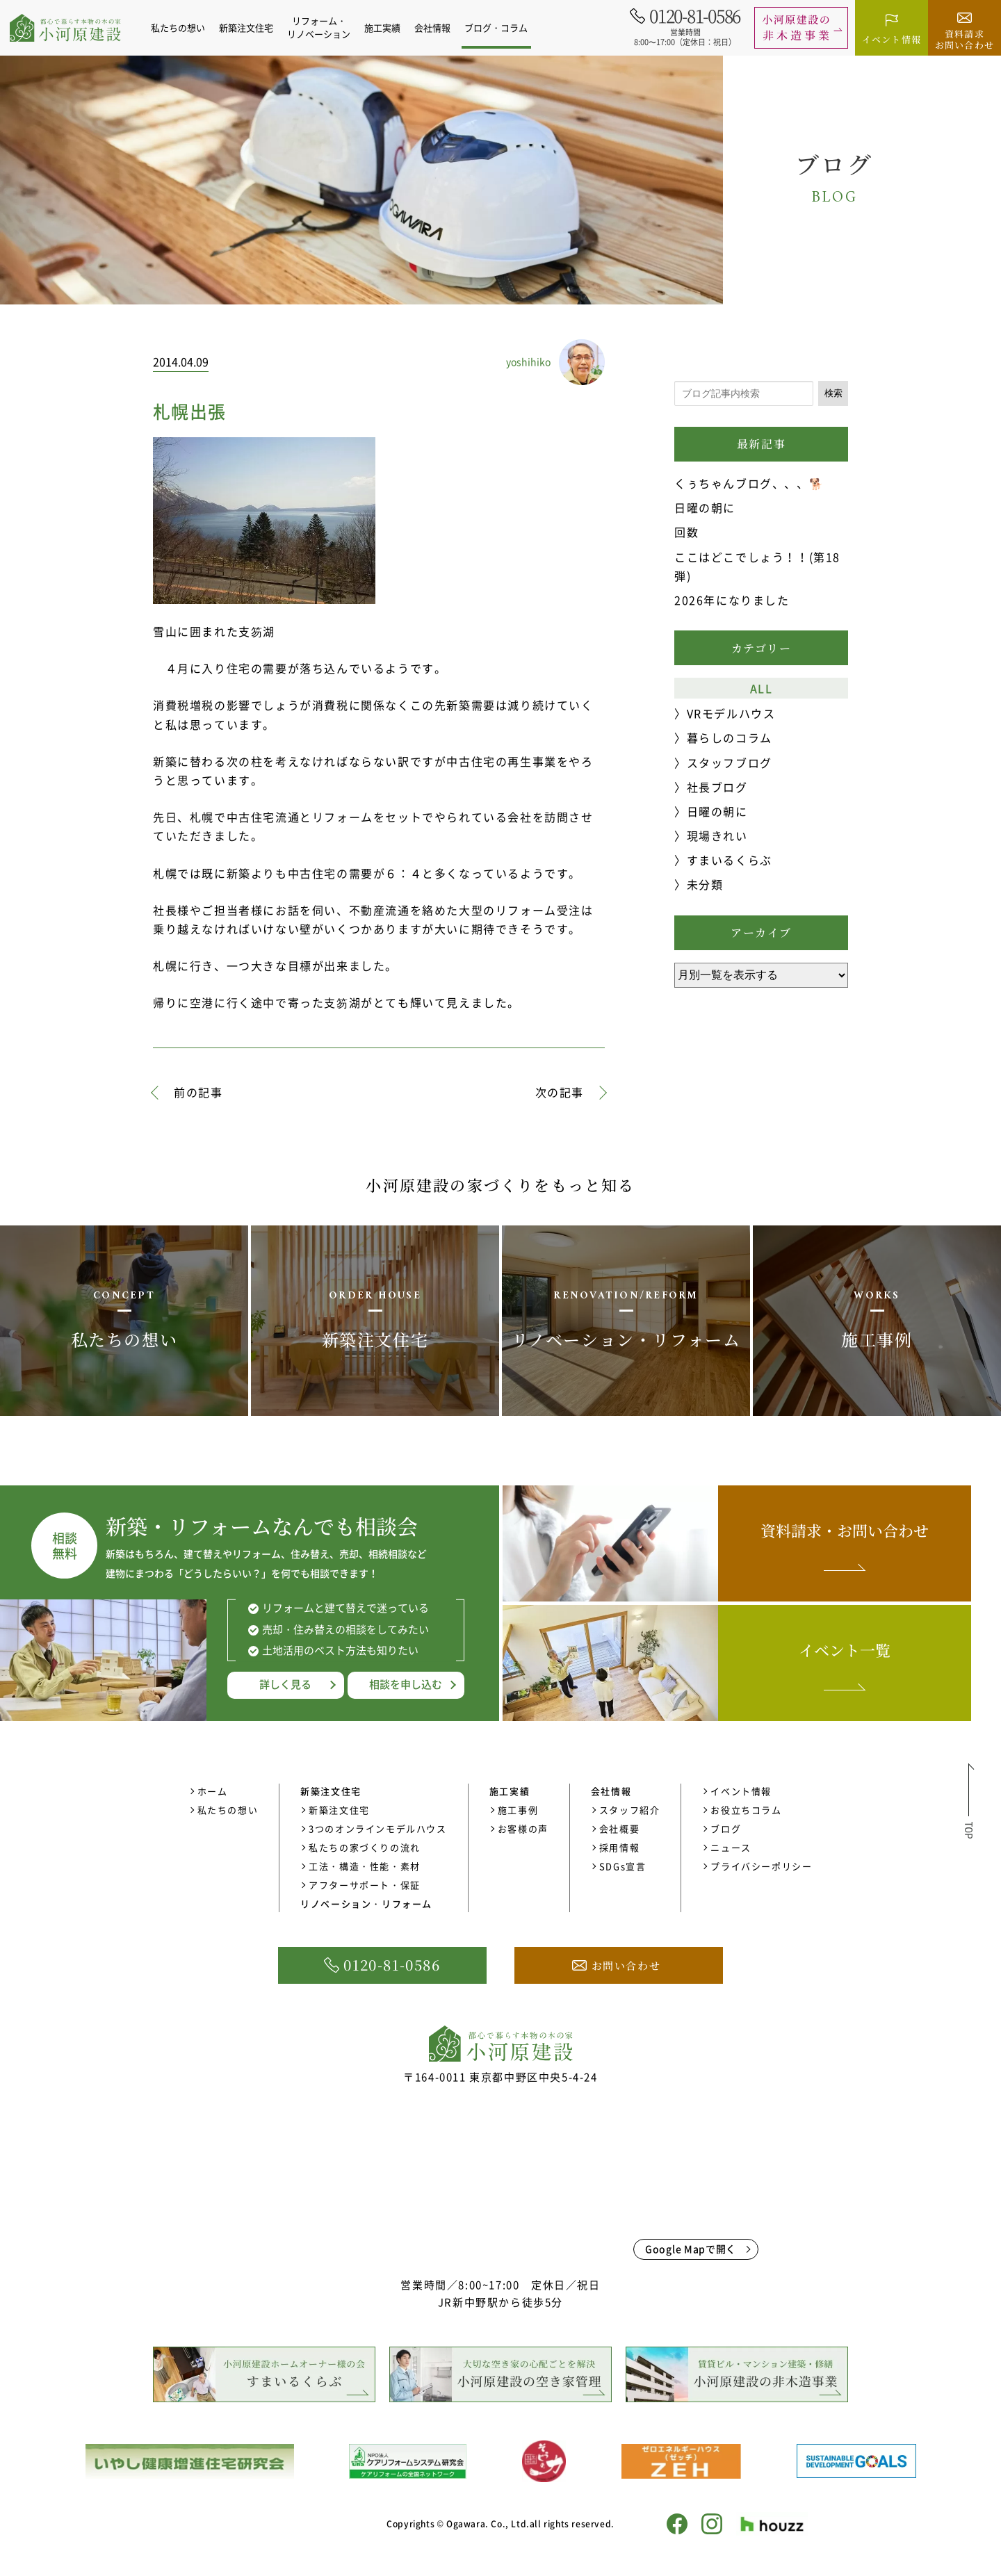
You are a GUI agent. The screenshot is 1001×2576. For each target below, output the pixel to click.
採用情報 (619, 1847)
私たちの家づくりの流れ (365, 1847)
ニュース (730, 1847)
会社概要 (619, 1828)
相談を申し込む (405, 1684)
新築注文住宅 (339, 1809)
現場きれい (717, 835)
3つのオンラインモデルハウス (377, 1828)
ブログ (725, 1828)
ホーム (212, 1791)
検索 (833, 393)
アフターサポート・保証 (365, 1884)
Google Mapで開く (690, 2249)
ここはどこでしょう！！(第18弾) (757, 566)
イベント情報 (741, 1791)
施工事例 (518, 1809)
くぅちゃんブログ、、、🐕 (749, 483)
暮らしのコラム (729, 737)
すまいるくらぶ (729, 859)
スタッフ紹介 (629, 1809)
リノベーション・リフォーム (366, 1903)
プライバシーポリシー (761, 1866)
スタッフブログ (729, 762)
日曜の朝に (704, 507)
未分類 (705, 884)
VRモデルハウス (731, 713)
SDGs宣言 (622, 1866)
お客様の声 (523, 1828)
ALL (761, 688)
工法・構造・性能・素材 (365, 1866)
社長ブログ (717, 786)
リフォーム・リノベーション (326, 27)
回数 (686, 531)
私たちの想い (185, 27)
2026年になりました (732, 600)
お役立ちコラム (745, 1809)
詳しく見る (285, 1684)
